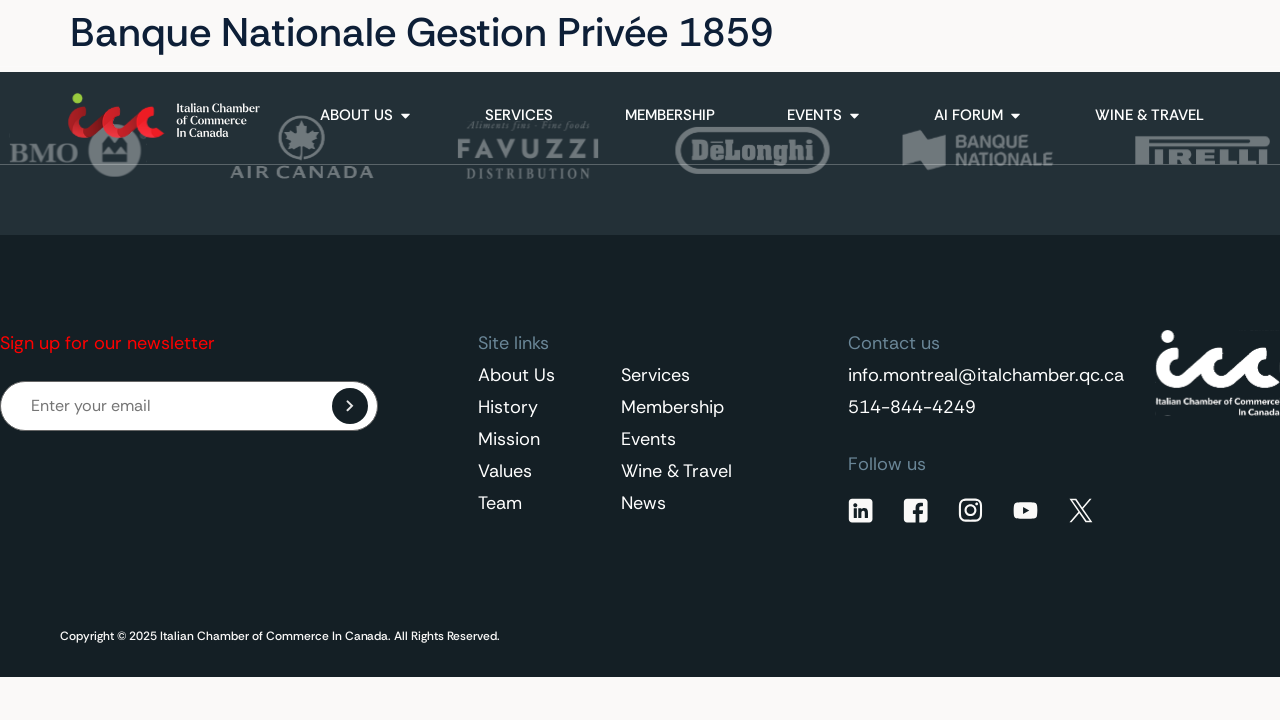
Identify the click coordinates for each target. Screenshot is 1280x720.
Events (648, 439)
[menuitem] (1169, 33)
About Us (516, 375)
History (508, 407)
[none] (1169, 33)
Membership (672, 407)
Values (505, 471)
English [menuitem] (1158, 33)
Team (500, 503)
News (643, 503)
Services (655, 375)
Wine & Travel (676, 471)
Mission (509, 439)
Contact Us (1039, 33)
